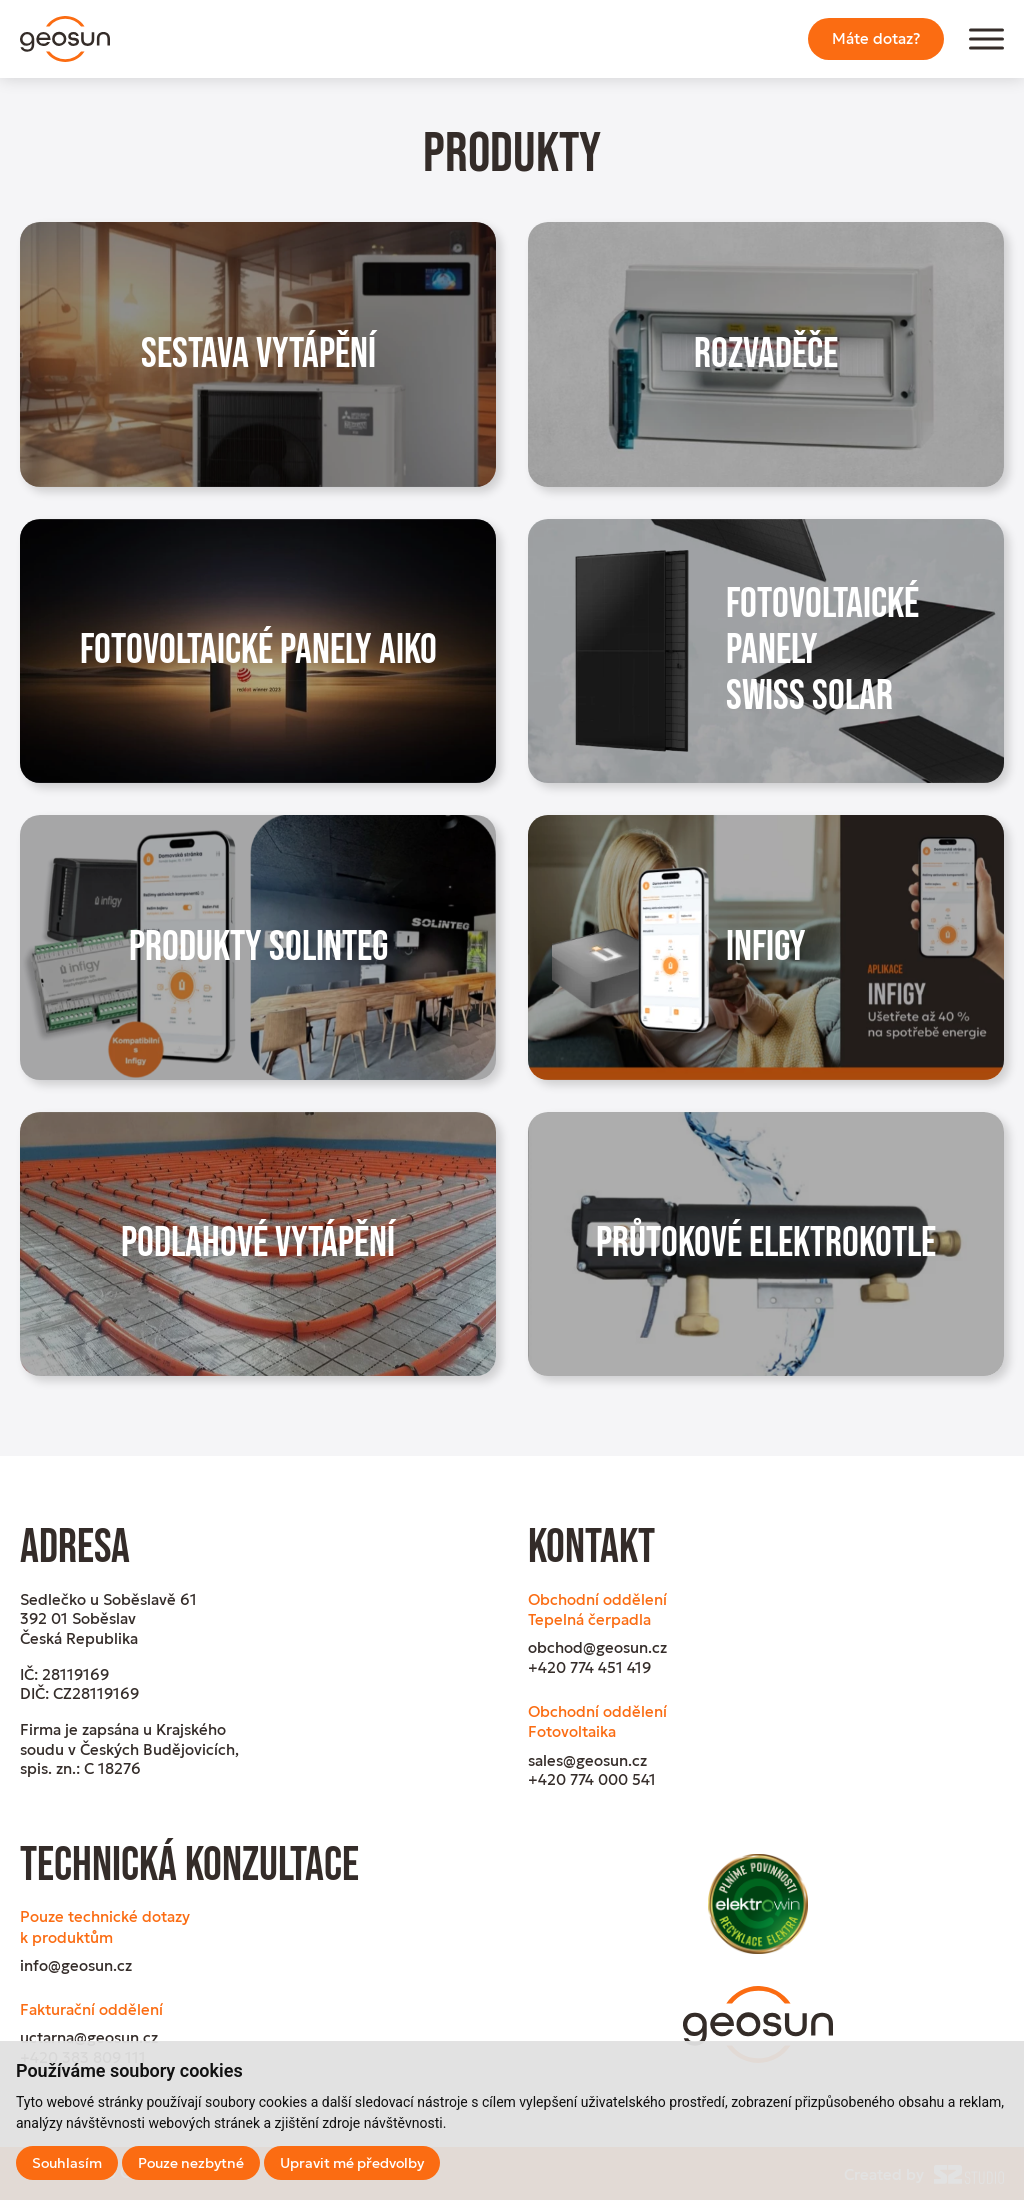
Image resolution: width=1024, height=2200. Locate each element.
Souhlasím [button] (67, 2163)
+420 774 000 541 (592, 1779)
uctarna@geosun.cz (89, 2037)
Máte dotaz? (876, 38)
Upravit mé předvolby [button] (352, 2163)
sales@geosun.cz (587, 1760)
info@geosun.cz (76, 1965)
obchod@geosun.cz (597, 1647)
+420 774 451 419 (589, 1667)
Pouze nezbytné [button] (191, 2163)
